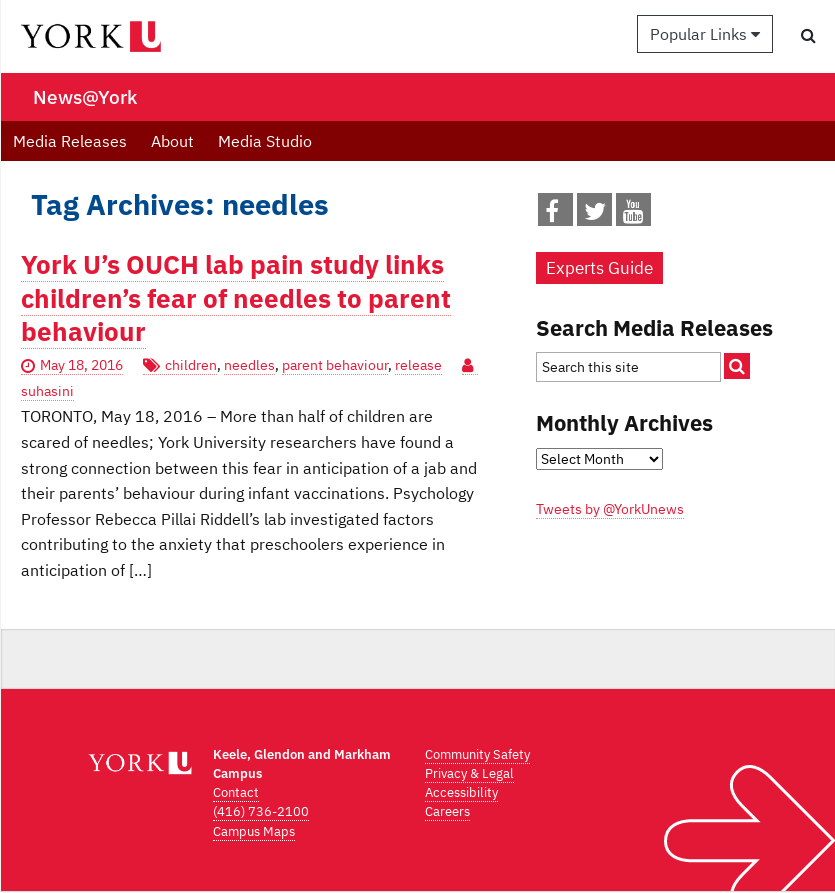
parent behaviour (335, 365)
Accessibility (461, 792)
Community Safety (477, 754)
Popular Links (705, 34)
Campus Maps (254, 831)
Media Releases (70, 141)
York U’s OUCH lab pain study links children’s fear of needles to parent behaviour (236, 298)
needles (249, 365)
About (172, 141)
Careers (447, 811)
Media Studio (265, 141)
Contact (236, 792)
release (418, 365)
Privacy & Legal (469, 773)
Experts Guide (599, 268)
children (191, 365)
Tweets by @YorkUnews (610, 509)
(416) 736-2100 (261, 811)
